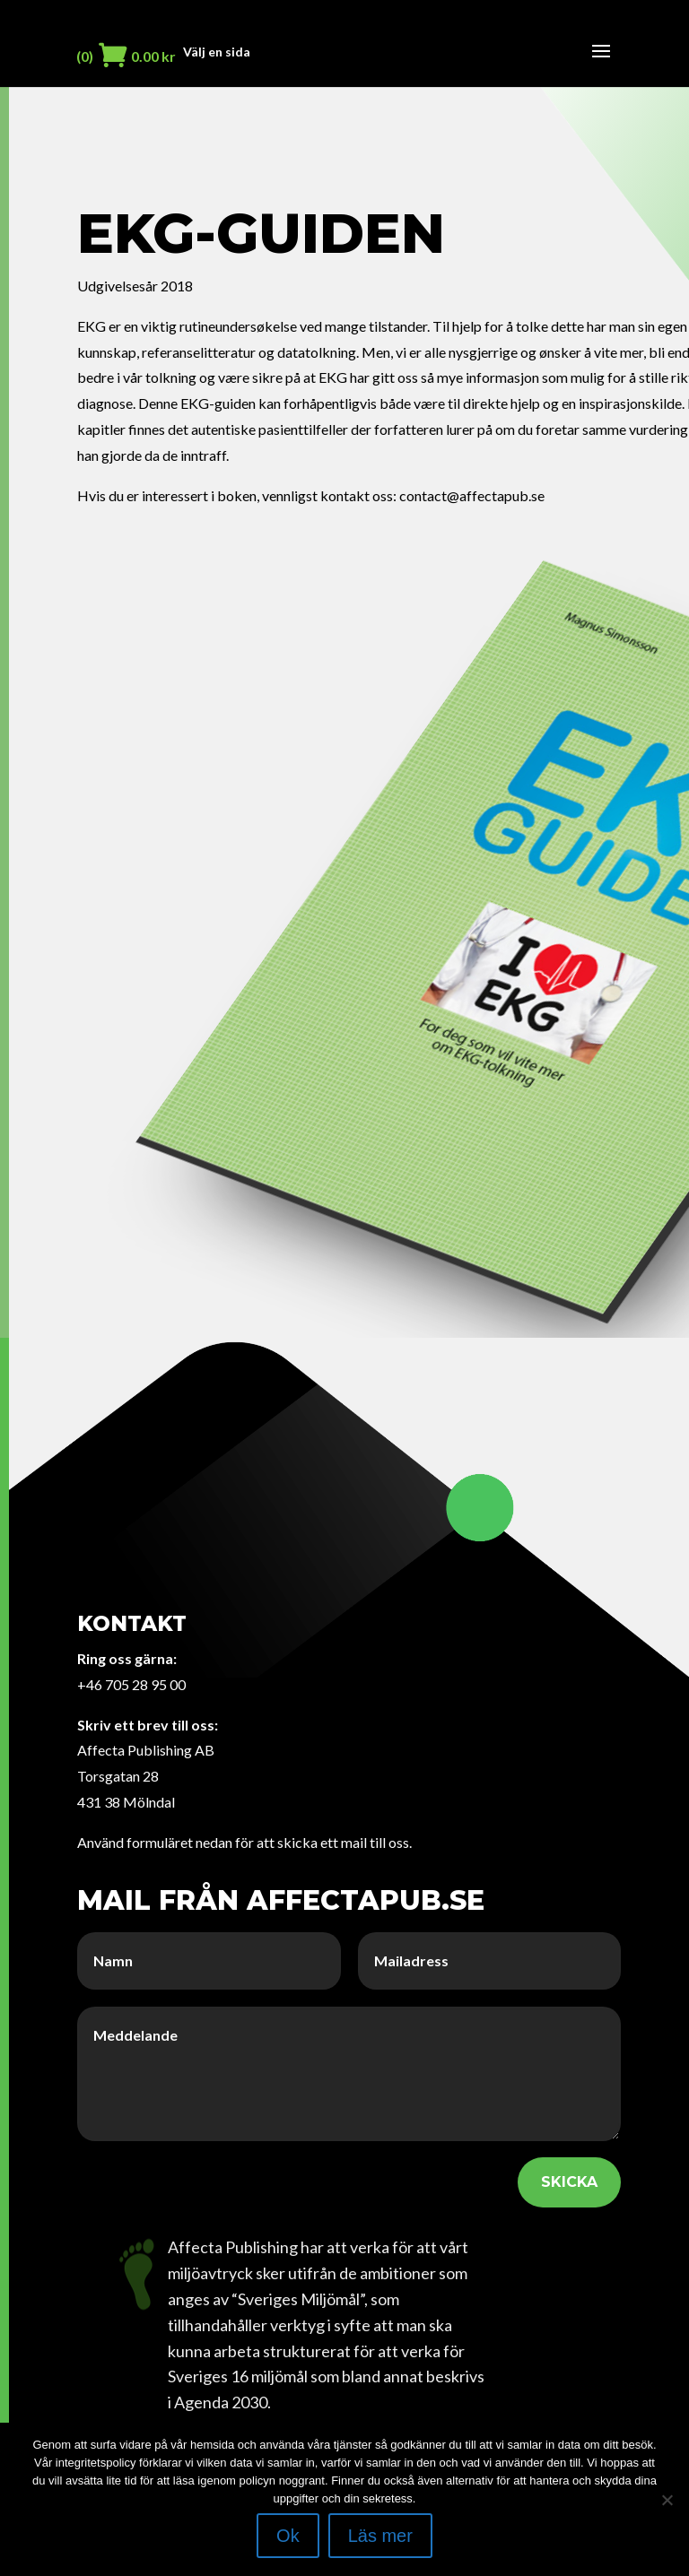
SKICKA (569, 2181)
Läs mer (380, 2536)
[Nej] (667, 2500)
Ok (288, 2536)
